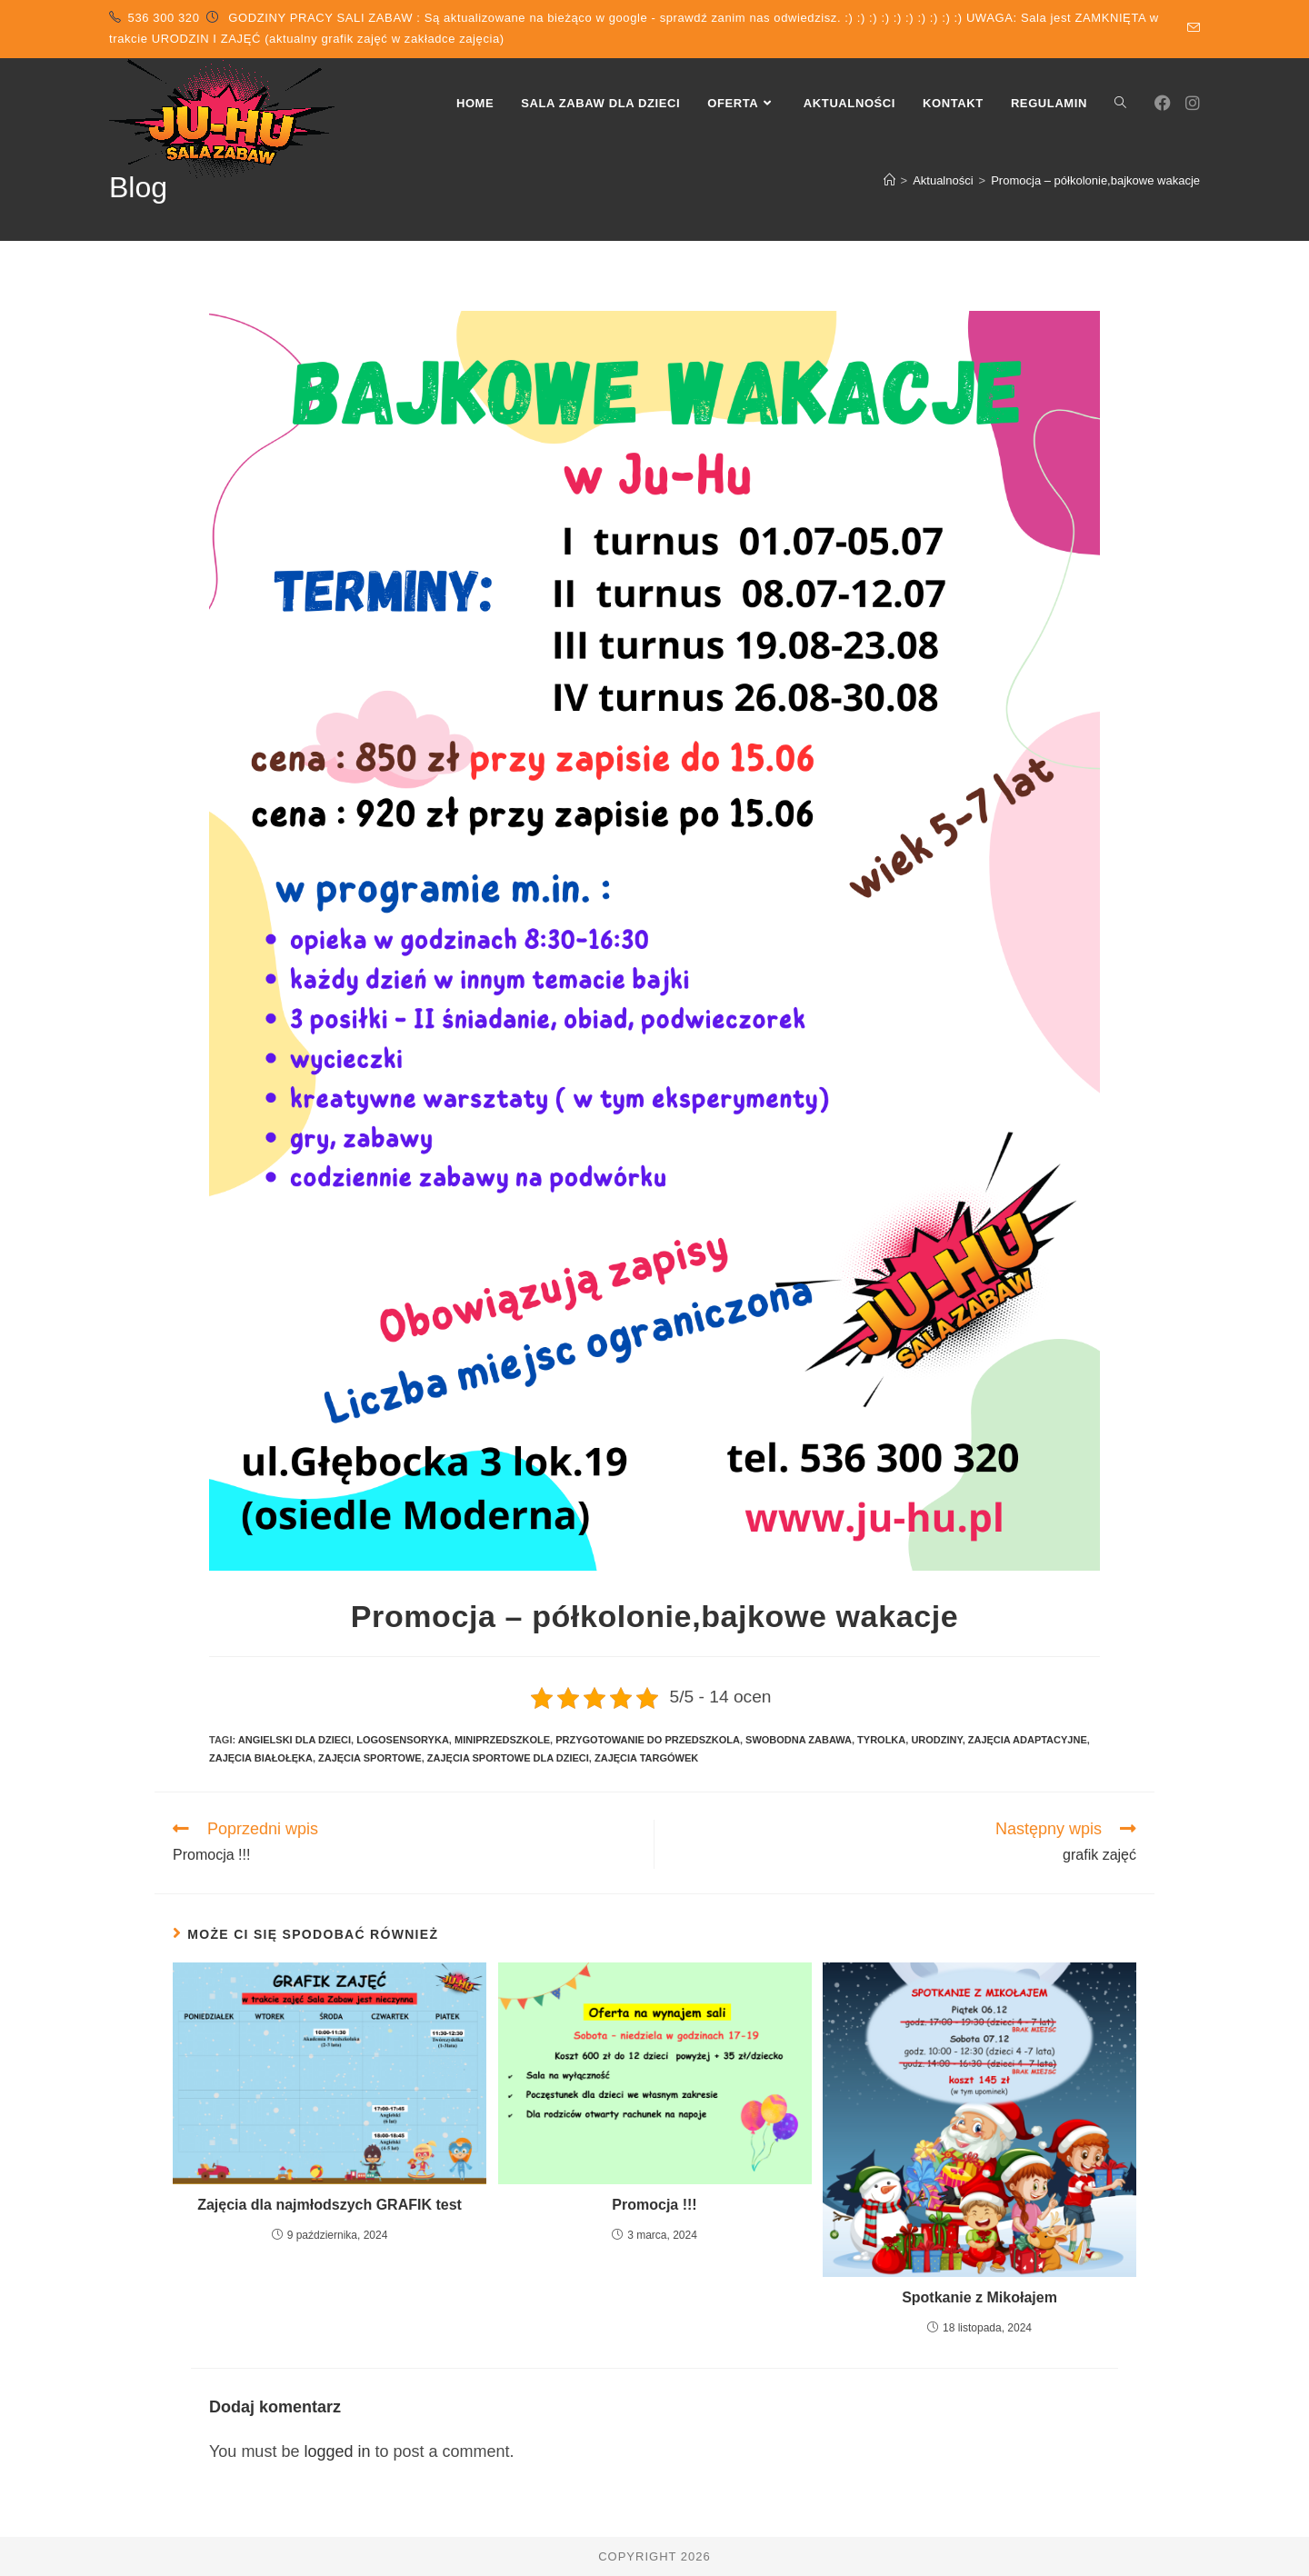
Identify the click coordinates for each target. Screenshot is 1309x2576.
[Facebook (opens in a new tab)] (1162, 103)
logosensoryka (402, 1739)
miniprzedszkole (502, 1739)
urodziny (936, 1739)
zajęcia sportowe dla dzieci (508, 1757)
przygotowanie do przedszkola (647, 1739)
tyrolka (881, 1739)
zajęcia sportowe (370, 1757)
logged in (337, 2451)
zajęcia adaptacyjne (1027, 1739)
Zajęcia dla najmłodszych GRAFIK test (329, 2204)
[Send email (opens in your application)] (1191, 28)
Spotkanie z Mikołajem (979, 2297)
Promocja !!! (654, 2204)
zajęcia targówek (646, 1757)
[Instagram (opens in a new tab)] (1192, 103)
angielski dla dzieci (294, 1739)
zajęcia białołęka (261, 1757)
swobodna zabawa (798, 1739)
